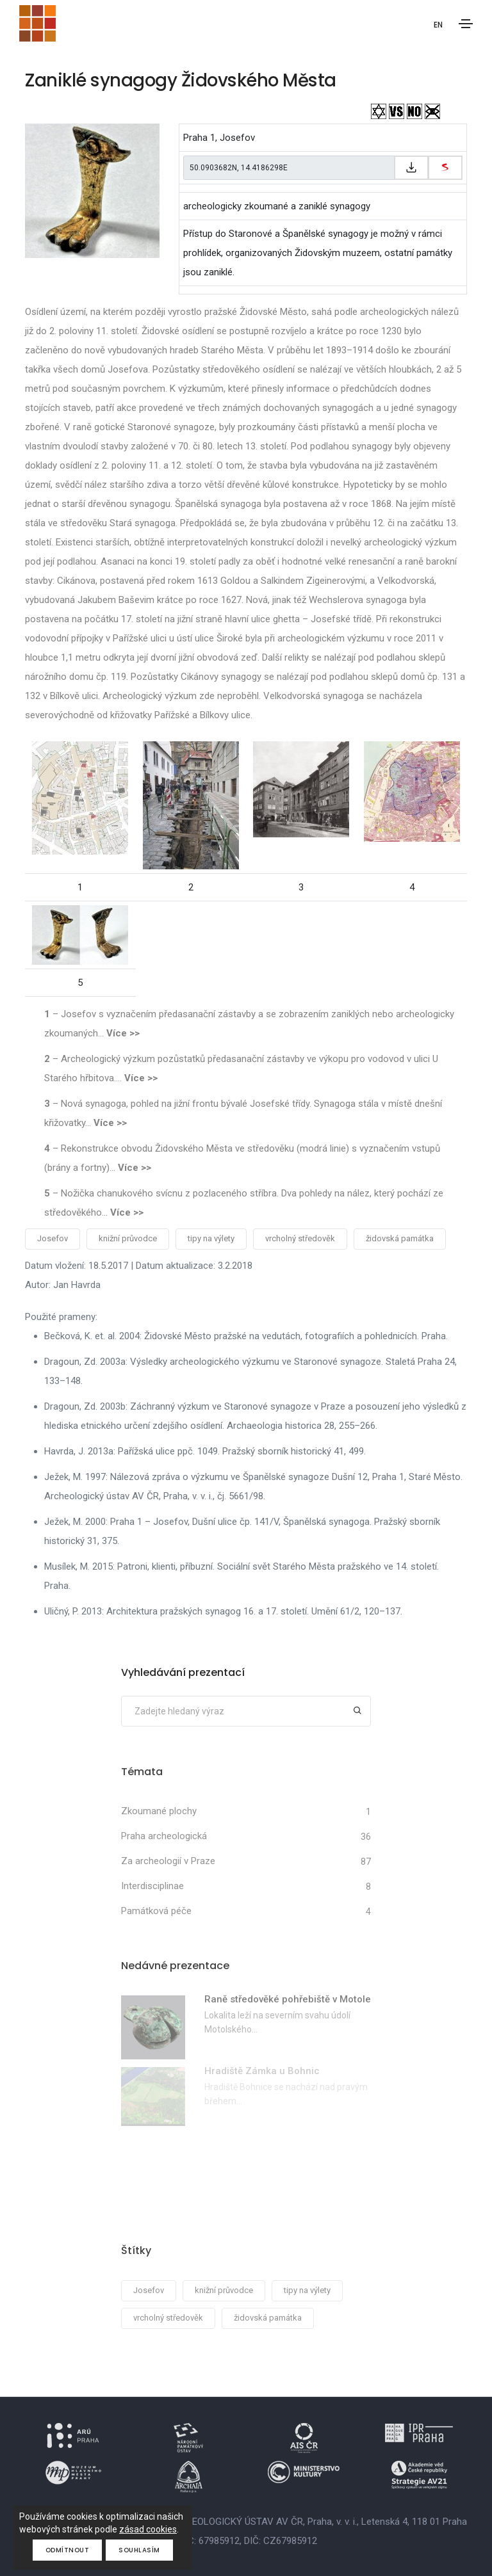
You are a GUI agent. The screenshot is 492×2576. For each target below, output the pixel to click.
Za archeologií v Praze (168, 1861)
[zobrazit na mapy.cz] (445, 168)
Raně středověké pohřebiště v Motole (287, 1999)
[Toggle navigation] (466, 23)
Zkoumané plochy (159, 1811)
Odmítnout (67, 2550)
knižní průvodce (128, 1238)
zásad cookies (148, 2529)
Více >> (123, 1033)
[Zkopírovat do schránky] (411, 168)
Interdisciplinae (152, 1886)
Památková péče (156, 1911)
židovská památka (400, 1238)
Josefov (52, 1238)
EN (438, 24)
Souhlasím (139, 2550)
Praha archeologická (164, 1836)
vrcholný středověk (300, 1238)
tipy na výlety (211, 1238)
